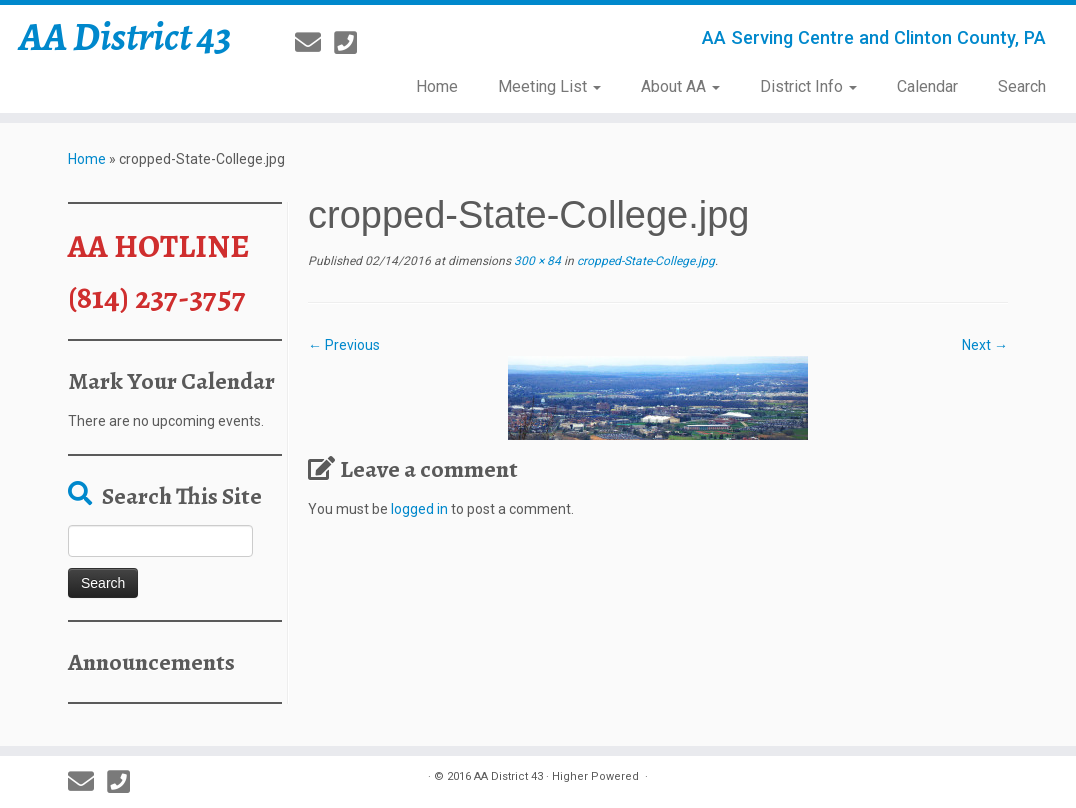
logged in (419, 509)
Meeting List (549, 86)
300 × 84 (536, 261)
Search (1022, 86)
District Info (808, 86)
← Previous (344, 345)
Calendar (927, 86)
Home (437, 86)
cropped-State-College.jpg (644, 261)
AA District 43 (125, 37)
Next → (985, 345)
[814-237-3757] (352, 43)
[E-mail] (314, 43)
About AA (680, 86)
